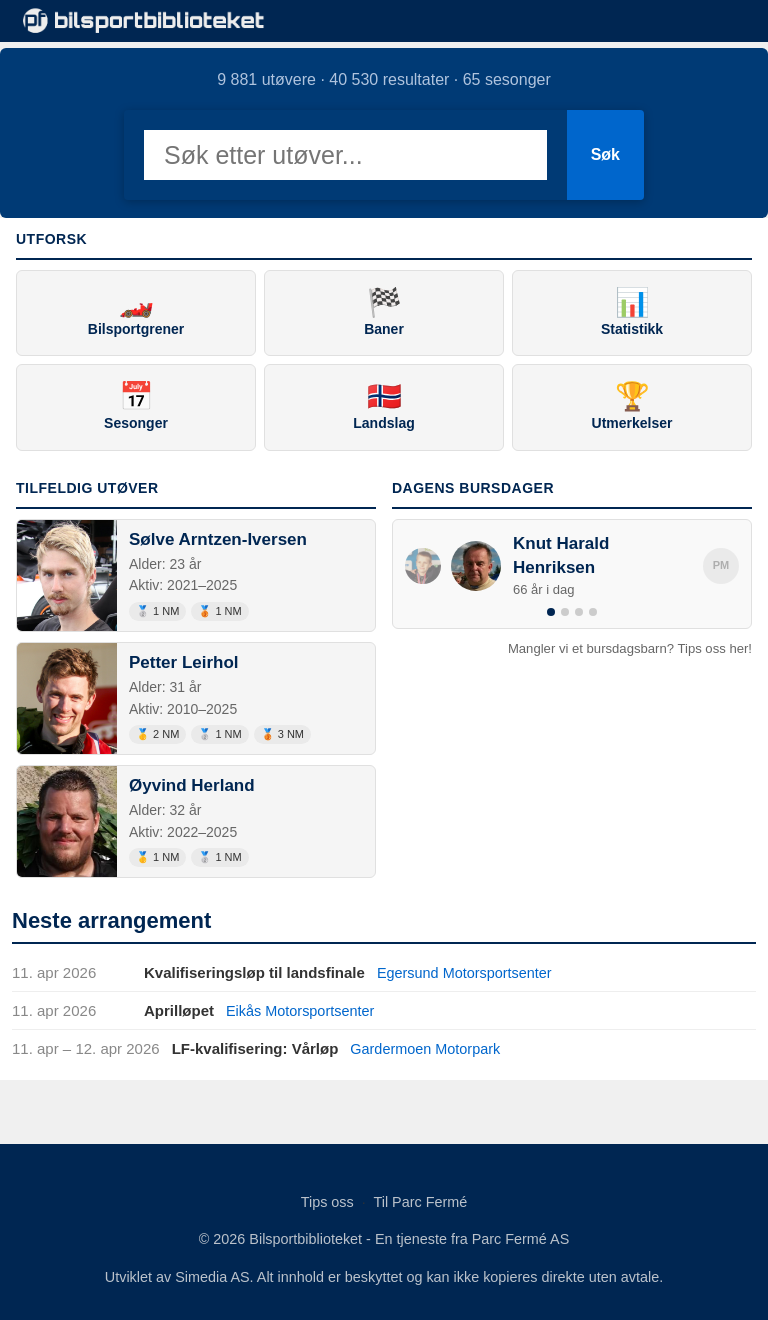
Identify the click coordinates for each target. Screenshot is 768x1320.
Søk (605, 154)
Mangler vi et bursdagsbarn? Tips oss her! (630, 648)
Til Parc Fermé (420, 1201)
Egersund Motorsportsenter (468, 972)
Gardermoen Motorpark (428, 1048)
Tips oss (327, 1201)
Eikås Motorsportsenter (303, 1010)
